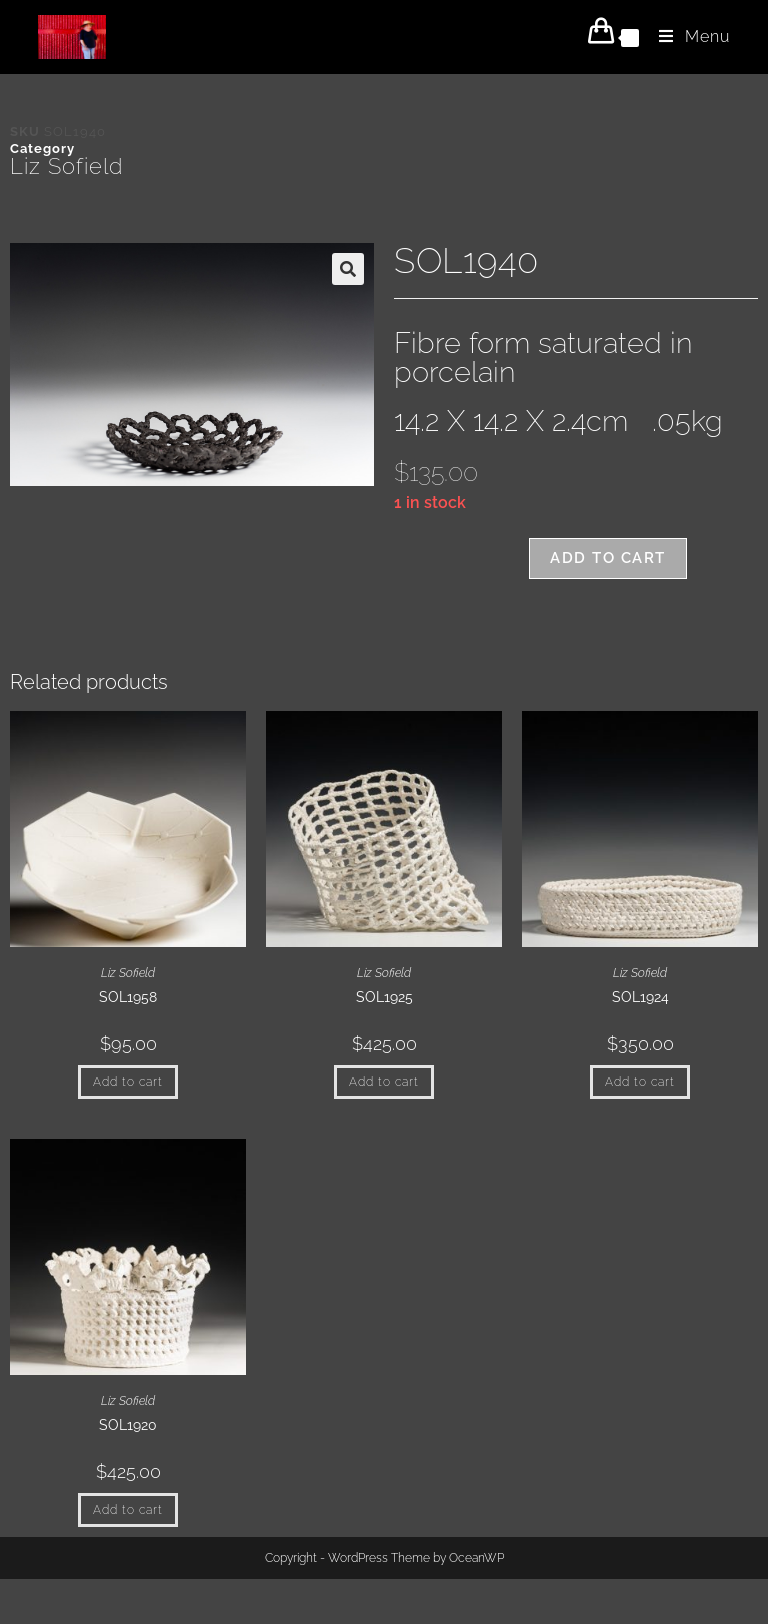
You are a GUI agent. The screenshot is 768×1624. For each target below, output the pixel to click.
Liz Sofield (66, 166)
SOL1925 (384, 997)
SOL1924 (640, 997)
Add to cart (608, 558)
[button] (348, 269)
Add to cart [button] (128, 1082)
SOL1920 (128, 1425)
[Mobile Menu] (687, 36)
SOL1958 (128, 997)
